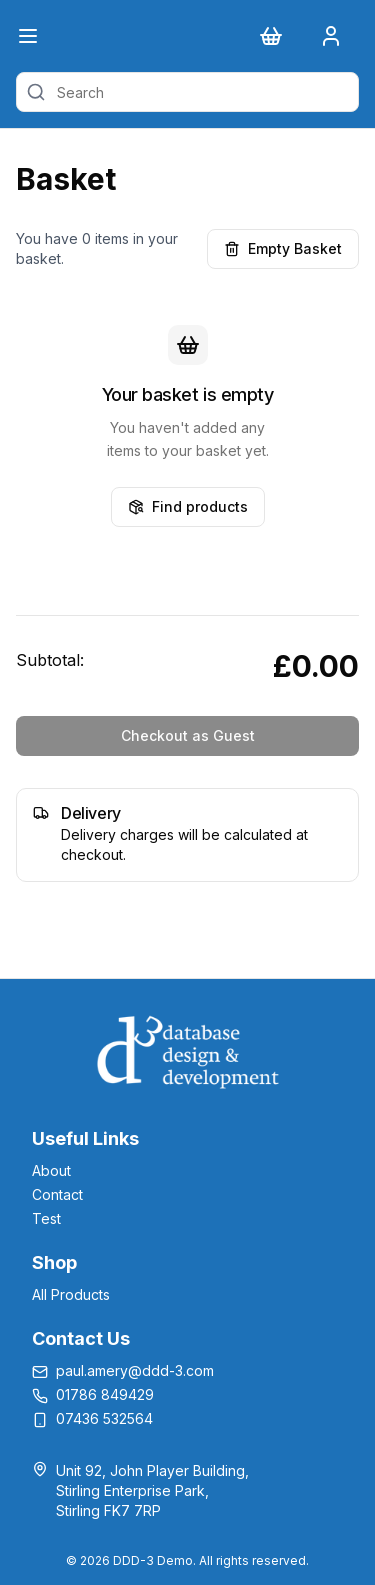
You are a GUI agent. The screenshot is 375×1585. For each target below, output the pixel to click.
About (51, 1170)
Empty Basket (283, 248)
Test (46, 1218)
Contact (57, 1194)
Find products (188, 506)
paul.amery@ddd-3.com (135, 1370)
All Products (71, 1294)
